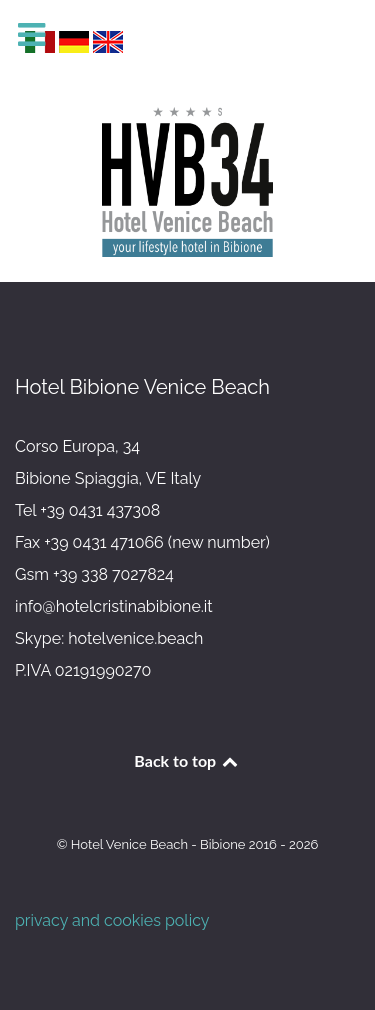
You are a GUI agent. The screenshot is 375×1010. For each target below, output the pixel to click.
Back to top (187, 760)
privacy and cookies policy (112, 920)
